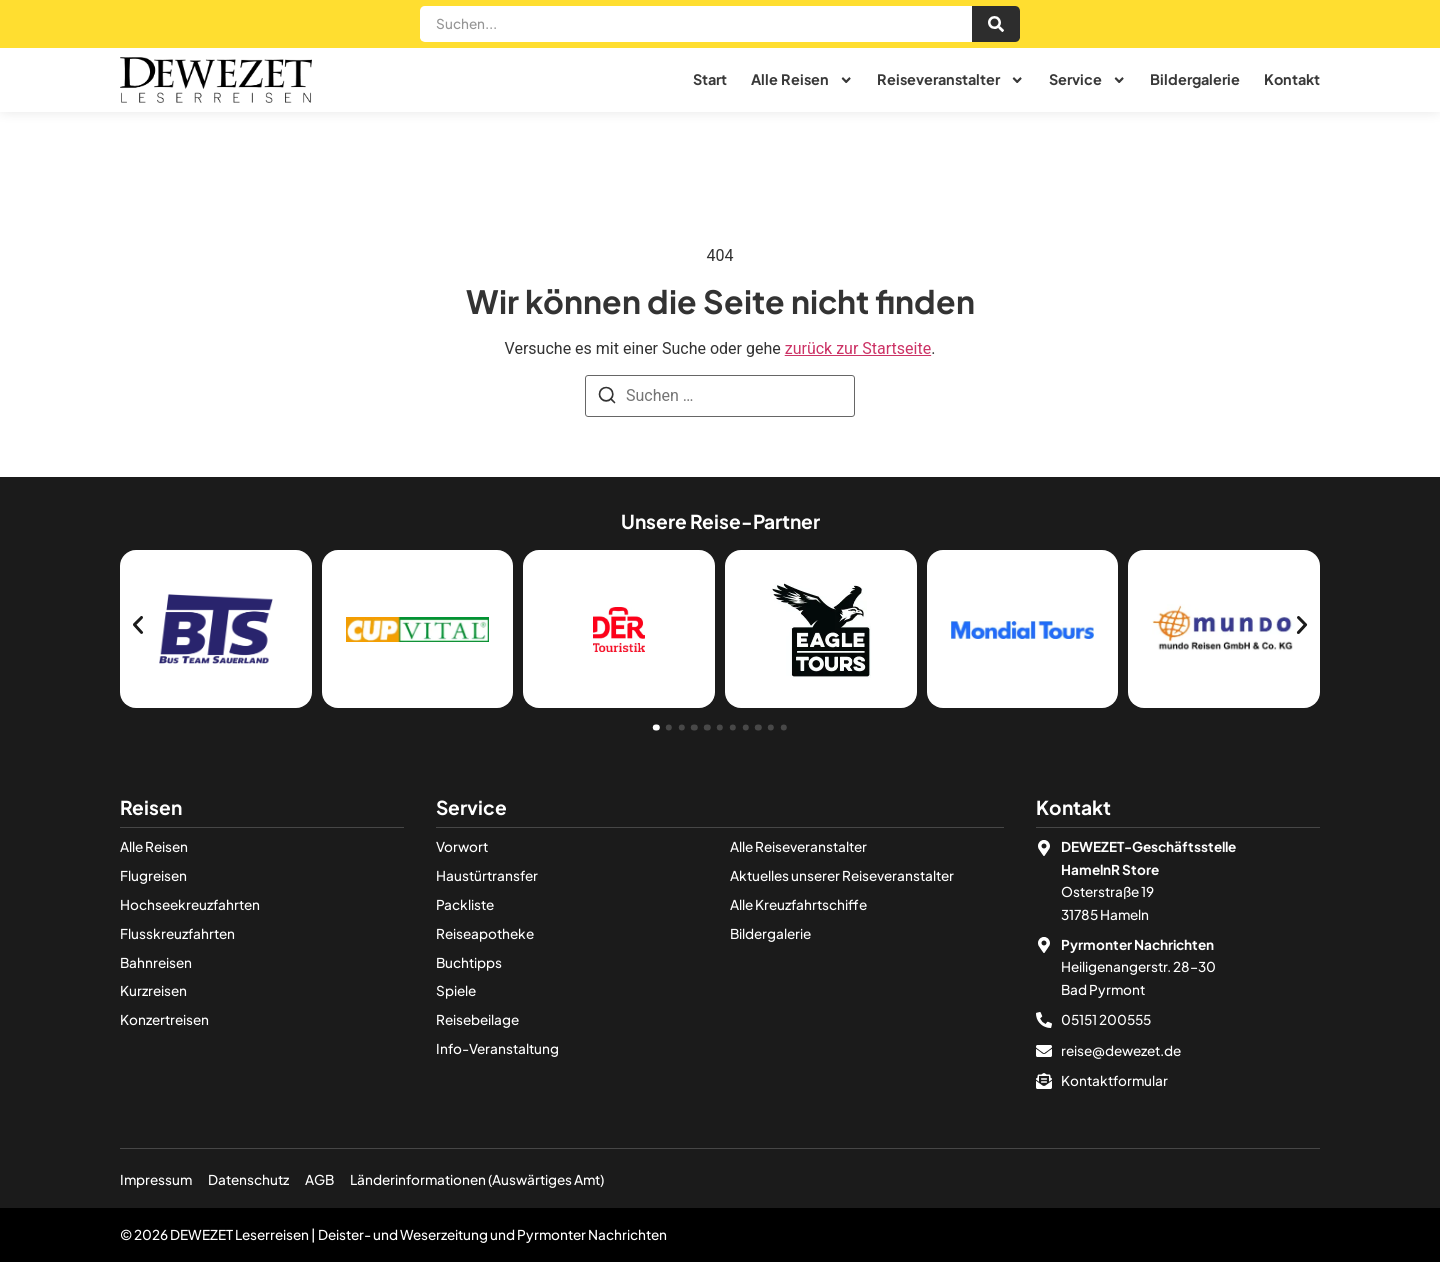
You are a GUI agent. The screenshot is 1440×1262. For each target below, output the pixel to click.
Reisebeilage (477, 1019)
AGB (319, 1179)
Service (1087, 79)
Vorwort (462, 846)
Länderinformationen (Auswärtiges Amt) (477, 1179)
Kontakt (1292, 79)
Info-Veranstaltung (497, 1048)
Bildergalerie (1195, 79)
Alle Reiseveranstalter (798, 846)
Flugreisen (153, 875)
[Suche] (996, 24)
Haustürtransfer (487, 875)
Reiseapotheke (485, 933)
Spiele (456, 990)
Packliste (465, 904)
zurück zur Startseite (858, 348)
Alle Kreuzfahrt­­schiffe (798, 904)
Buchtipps (469, 962)
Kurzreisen (153, 990)
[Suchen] (607, 398)
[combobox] (696, 24)
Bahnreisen (156, 962)
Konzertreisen (164, 1019)
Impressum (156, 1179)
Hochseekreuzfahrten (190, 904)
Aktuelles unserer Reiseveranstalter (842, 875)
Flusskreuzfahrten (177, 933)
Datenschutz (248, 1179)
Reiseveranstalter (950, 79)
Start (710, 79)
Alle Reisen (802, 79)
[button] (138, 625)
